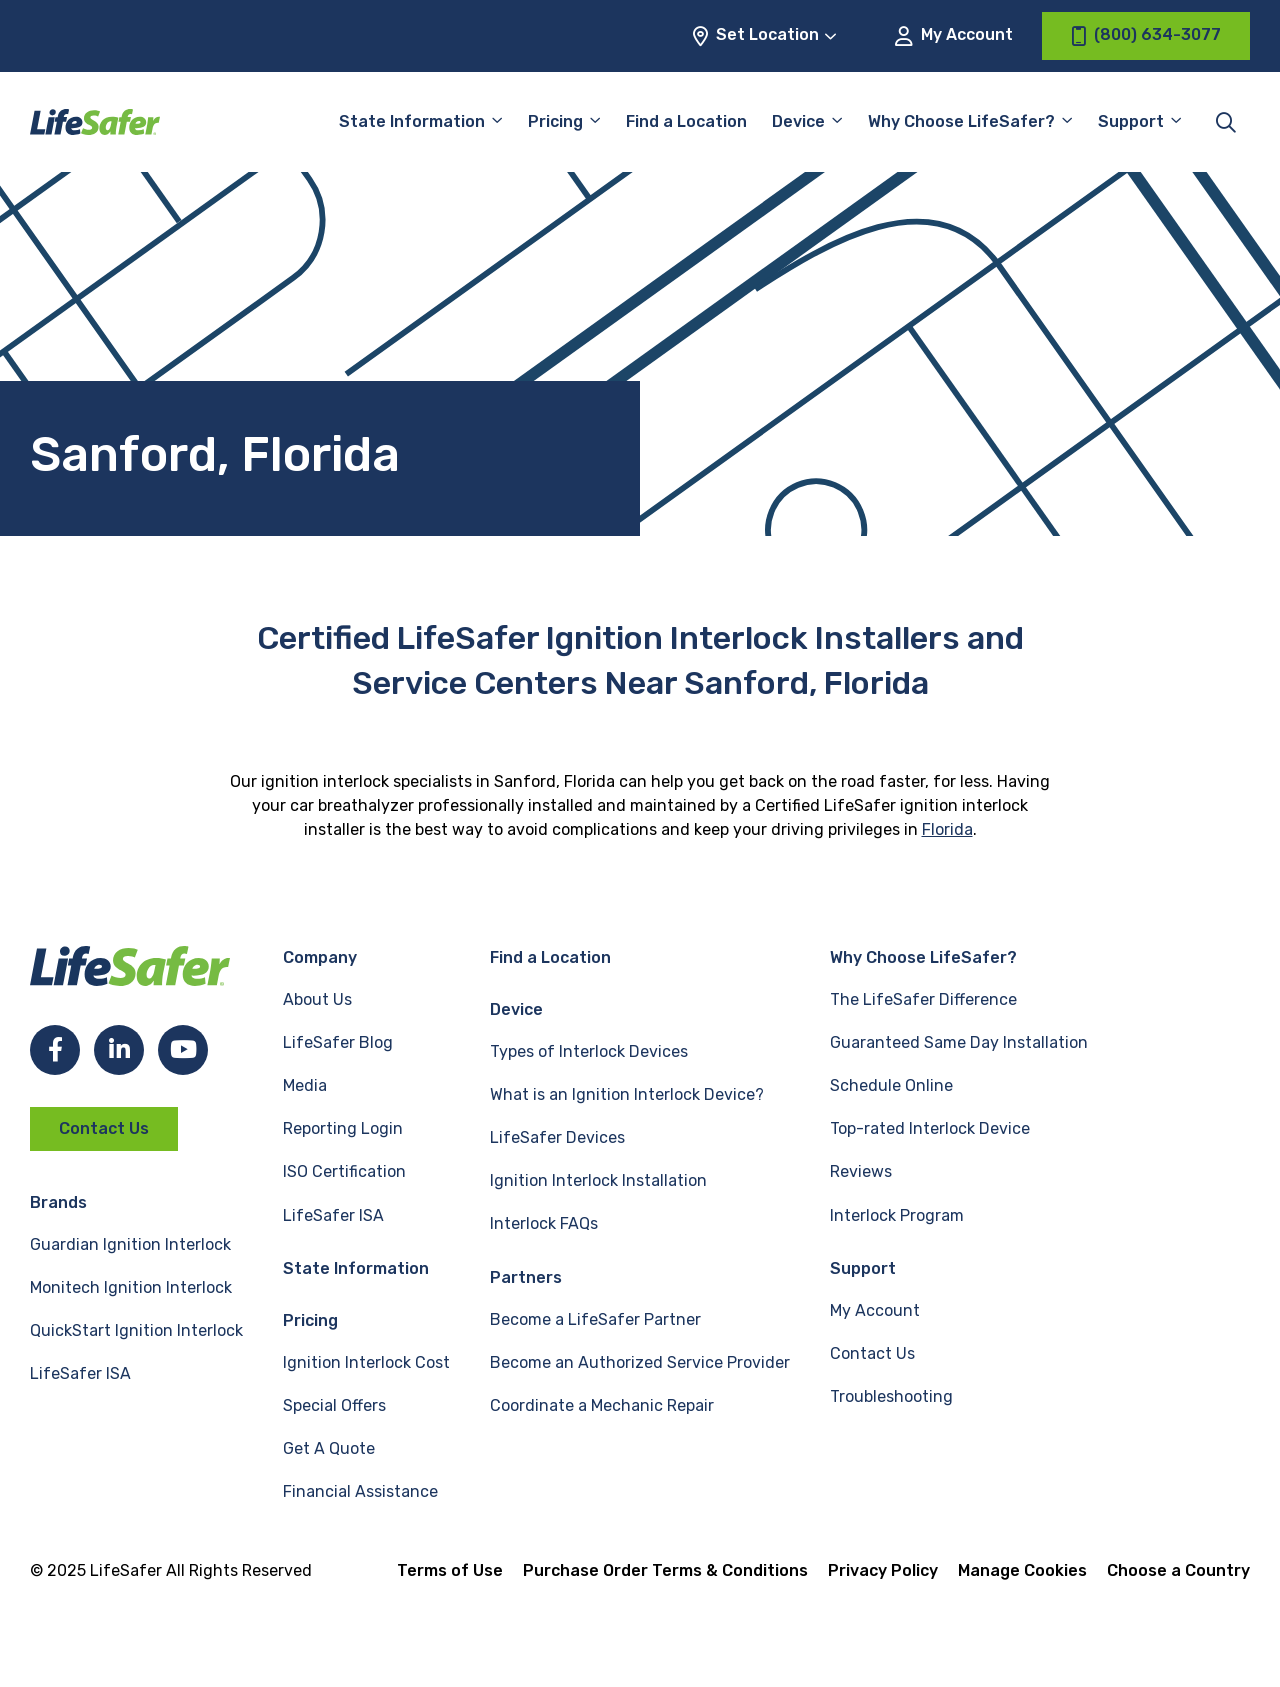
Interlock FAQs (544, 1223)
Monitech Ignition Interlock (131, 1287)
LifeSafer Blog (338, 1042)
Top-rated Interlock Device (930, 1128)
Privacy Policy (883, 1570)
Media (305, 1085)
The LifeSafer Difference (923, 999)
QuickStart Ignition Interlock (136, 1330)
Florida (947, 829)
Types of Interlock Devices (589, 1051)
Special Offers (334, 1405)
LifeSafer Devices (557, 1137)
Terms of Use (450, 1570)
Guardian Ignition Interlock (130, 1244)
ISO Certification (344, 1171)
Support (1131, 121)
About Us (317, 999)
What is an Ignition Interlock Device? (627, 1094)
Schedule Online (891, 1085)
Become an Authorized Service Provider (640, 1362)
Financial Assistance (360, 1491)
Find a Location (686, 121)
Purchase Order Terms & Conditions (665, 1570)
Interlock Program (897, 1215)
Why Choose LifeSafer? (961, 121)
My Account (954, 35)
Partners (526, 1277)
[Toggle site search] (1226, 122)
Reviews (861, 1171)
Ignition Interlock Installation (598, 1180)
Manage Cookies (1022, 1570)
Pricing (555, 121)
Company (320, 957)
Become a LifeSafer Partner (595, 1319)
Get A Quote (329, 1448)
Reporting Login (343, 1128)
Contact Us (104, 1128)
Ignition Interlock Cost (366, 1362)
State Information (412, 121)
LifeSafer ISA (80, 1373)
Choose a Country (1178, 1570)
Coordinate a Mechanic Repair (602, 1405)
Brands (58, 1202)
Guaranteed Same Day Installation (959, 1042)
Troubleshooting (891, 1396)
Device (798, 121)
